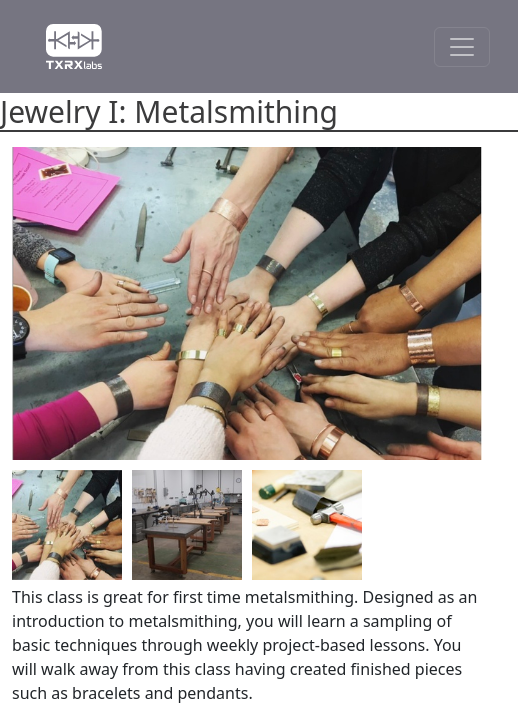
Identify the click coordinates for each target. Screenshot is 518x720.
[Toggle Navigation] (462, 47)
